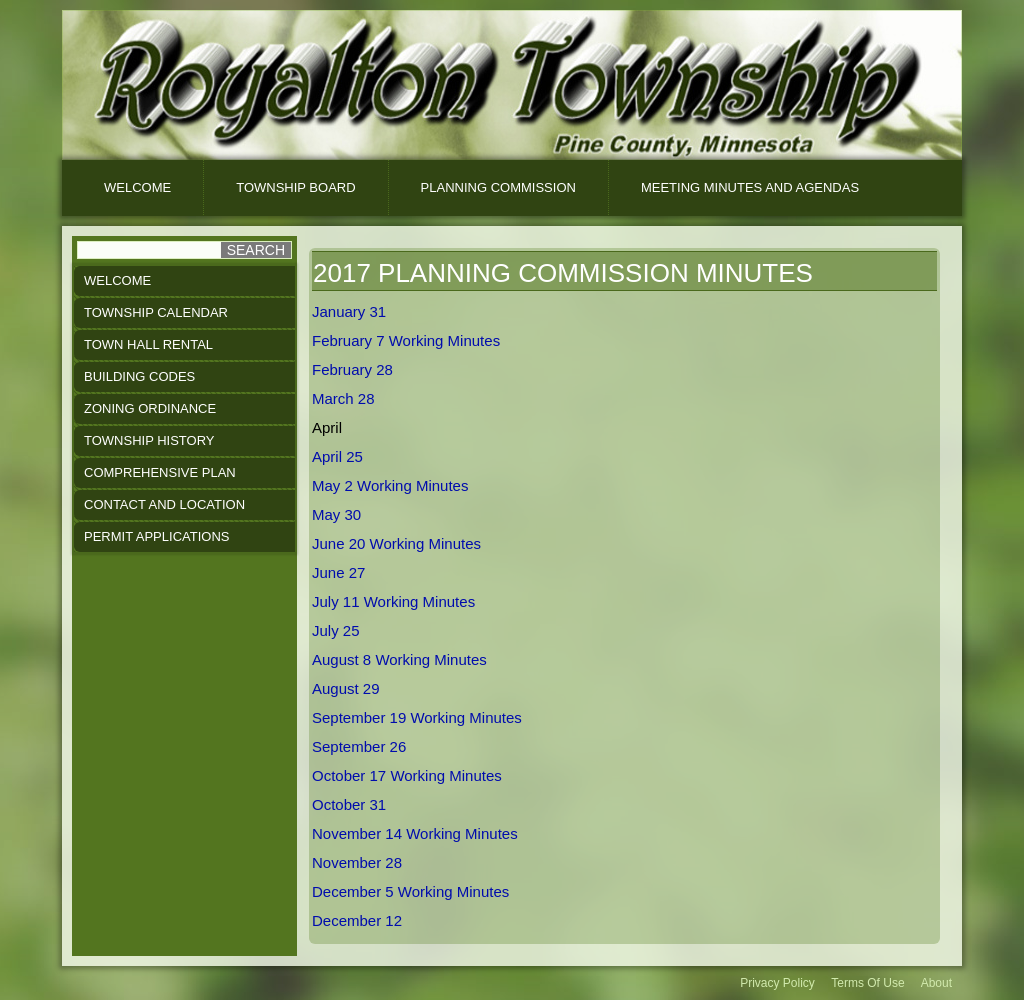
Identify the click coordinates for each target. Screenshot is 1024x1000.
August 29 (346, 688)
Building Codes (139, 376)
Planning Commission (498, 187)
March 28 (343, 398)
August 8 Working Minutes (399, 659)
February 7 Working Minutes (406, 340)
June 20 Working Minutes (396, 543)
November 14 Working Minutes (415, 833)
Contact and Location (164, 504)
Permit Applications (156, 536)
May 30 (336, 514)
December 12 (357, 920)
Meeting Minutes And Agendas (750, 187)
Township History (149, 440)
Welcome (137, 187)
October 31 (349, 804)
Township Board (295, 187)
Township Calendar (156, 312)
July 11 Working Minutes (393, 601)
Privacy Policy (777, 983)
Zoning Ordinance (150, 408)
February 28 (352, 369)
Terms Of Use (867, 983)
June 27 (338, 572)
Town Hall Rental (148, 344)
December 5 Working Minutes (410, 891)
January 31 (349, 311)
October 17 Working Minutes (407, 775)
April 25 (337, 456)
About (936, 983)
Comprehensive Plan (160, 472)
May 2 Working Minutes (390, 485)
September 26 (359, 746)
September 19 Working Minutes (417, 717)
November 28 (357, 862)
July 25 (336, 630)
